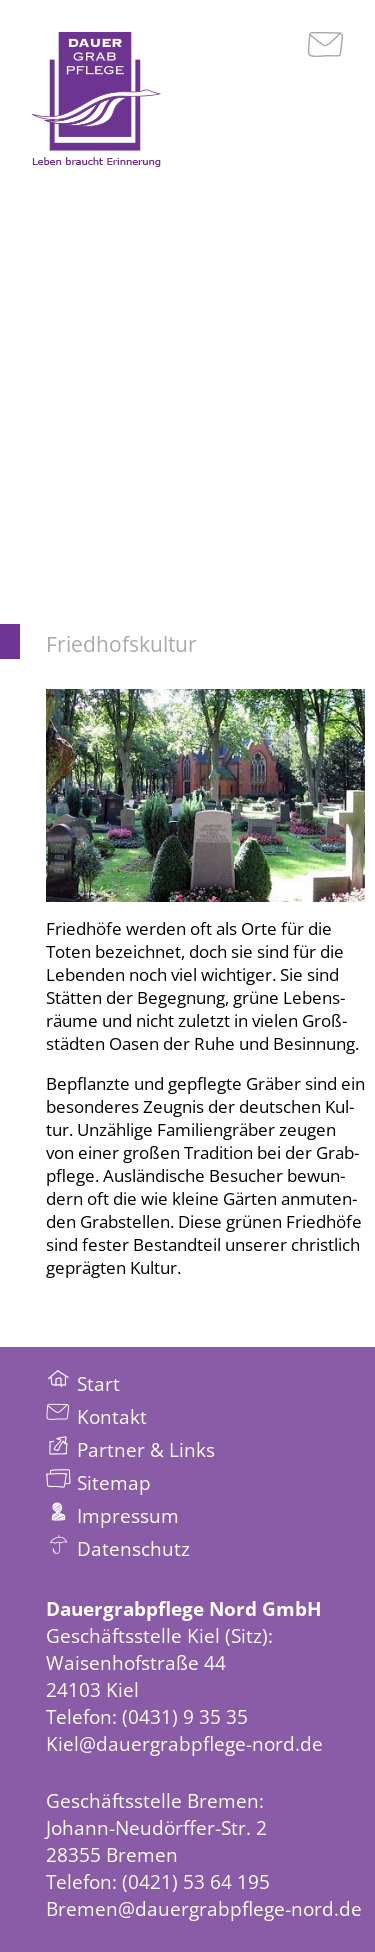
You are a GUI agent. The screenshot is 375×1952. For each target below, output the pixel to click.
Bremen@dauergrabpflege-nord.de (204, 1908)
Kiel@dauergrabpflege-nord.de (184, 1743)
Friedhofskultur (121, 644)
